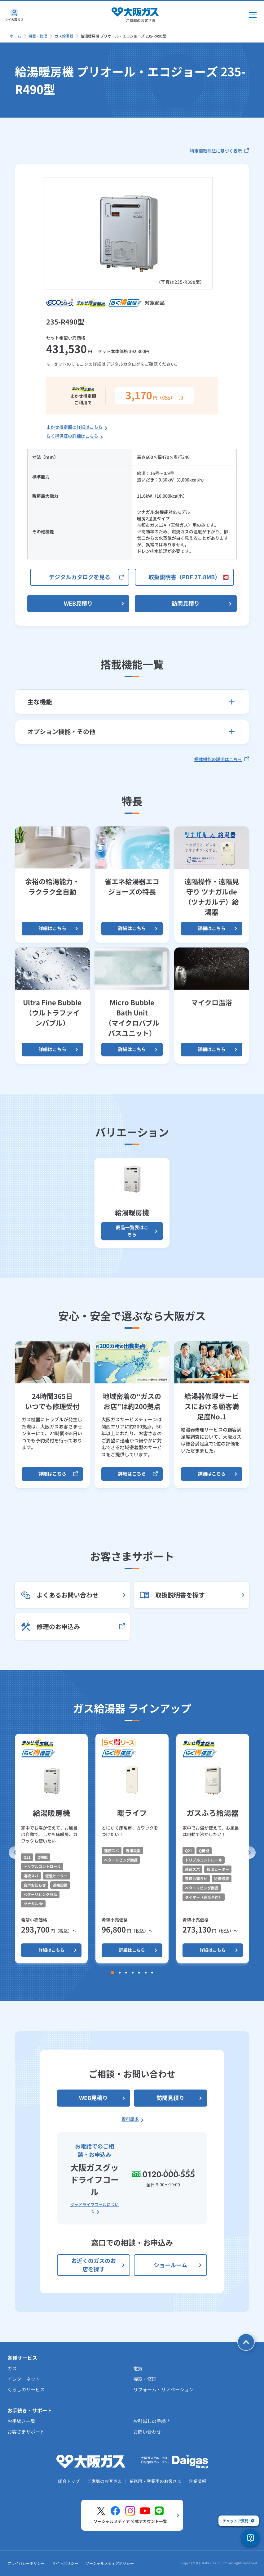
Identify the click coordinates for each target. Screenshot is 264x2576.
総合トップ (69, 2481)
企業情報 (197, 2481)
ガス (12, 2368)
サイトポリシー (65, 2563)
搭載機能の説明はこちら (221, 759)
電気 (138, 2368)
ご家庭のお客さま (104, 2481)
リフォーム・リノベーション (163, 2389)
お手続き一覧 (21, 2421)
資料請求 (130, 2119)
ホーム (15, 36)
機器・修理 (38, 36)
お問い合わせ (147, 2431)
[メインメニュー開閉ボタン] (253, 15)
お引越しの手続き (151, 2421)
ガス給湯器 (64, 36)
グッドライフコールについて (94, 2208)
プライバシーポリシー (26, 2563)
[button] (15, 1852)
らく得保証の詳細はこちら (72, 436)
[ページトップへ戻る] (246, 2342)
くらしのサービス (26, 2389)
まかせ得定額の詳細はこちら (74, 427)
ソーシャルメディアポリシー (110, 2563)
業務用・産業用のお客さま (155, 2481)
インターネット (23, 2379)
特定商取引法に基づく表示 (219, 151)
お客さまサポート (26, 2431)
